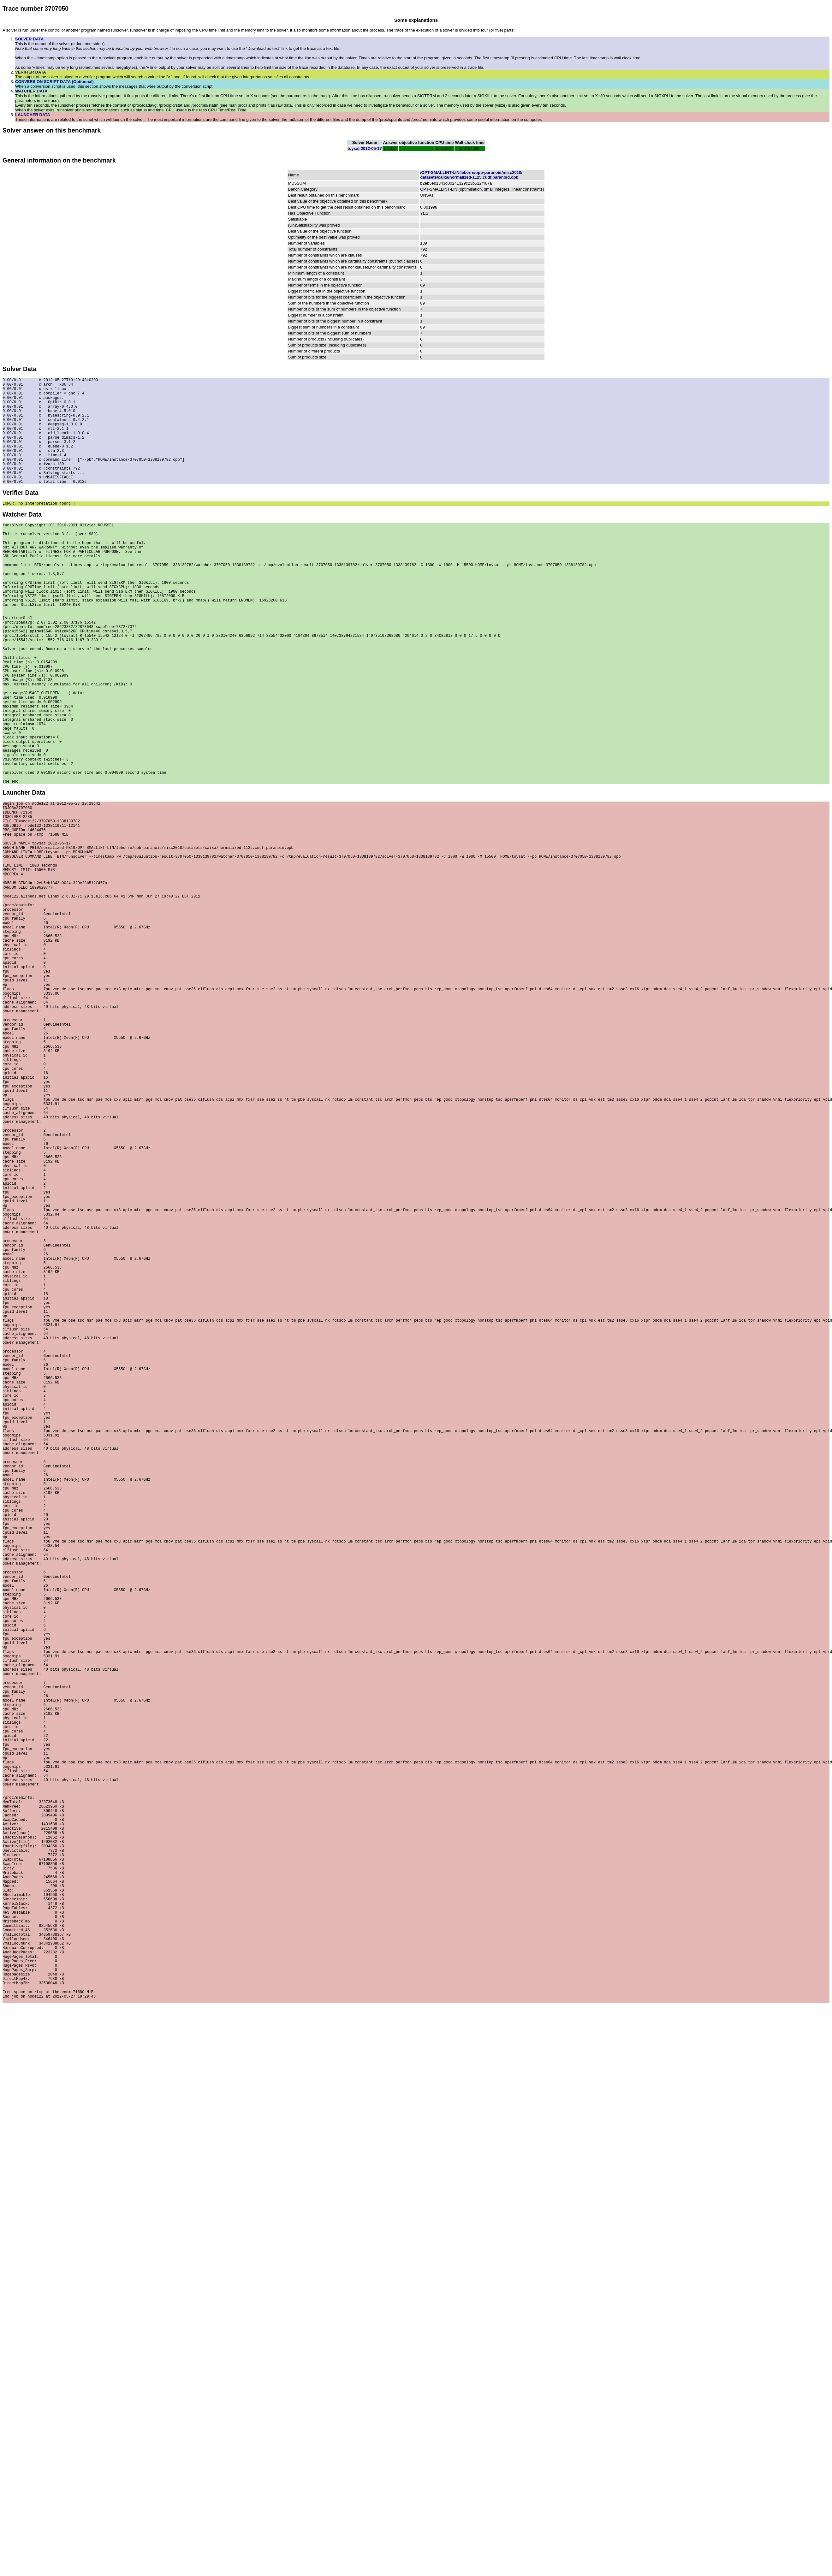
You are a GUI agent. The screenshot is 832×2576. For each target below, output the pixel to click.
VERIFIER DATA (30, 72)
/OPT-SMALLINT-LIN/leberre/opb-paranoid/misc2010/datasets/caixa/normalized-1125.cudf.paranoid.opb (471, 175)
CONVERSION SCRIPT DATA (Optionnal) (54, 81)
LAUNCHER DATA (32, 114)
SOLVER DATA (29, 39)
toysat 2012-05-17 (365, 148)
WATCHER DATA (31, 91)
